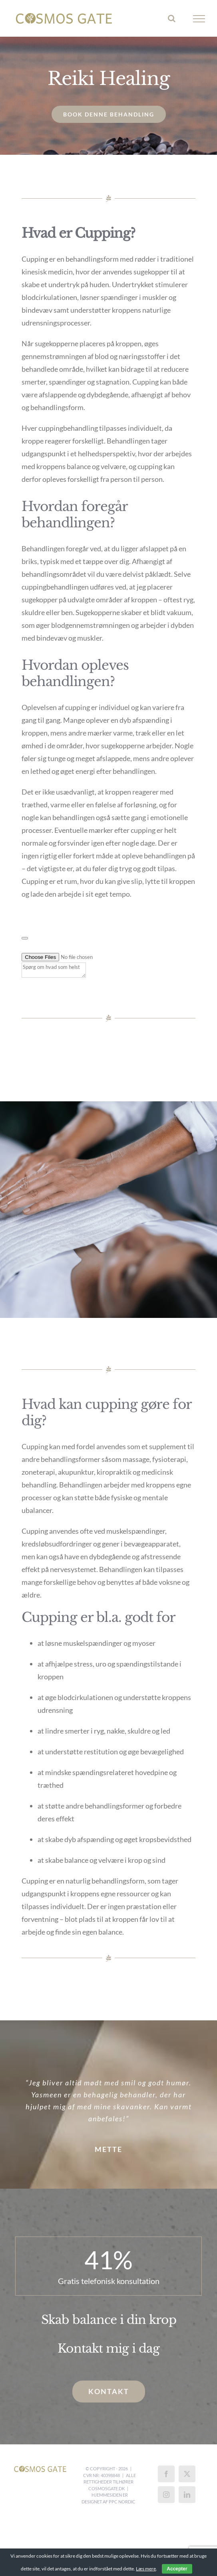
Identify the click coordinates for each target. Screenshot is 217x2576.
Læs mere (146, 2569)
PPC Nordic (122, 2501)
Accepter (177, 2569)
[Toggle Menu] (199, 18)
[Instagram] (166, 2494)
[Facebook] (166, 2474)
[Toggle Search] (171, 18)
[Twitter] (187, 2474)
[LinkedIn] (187, 2494)
